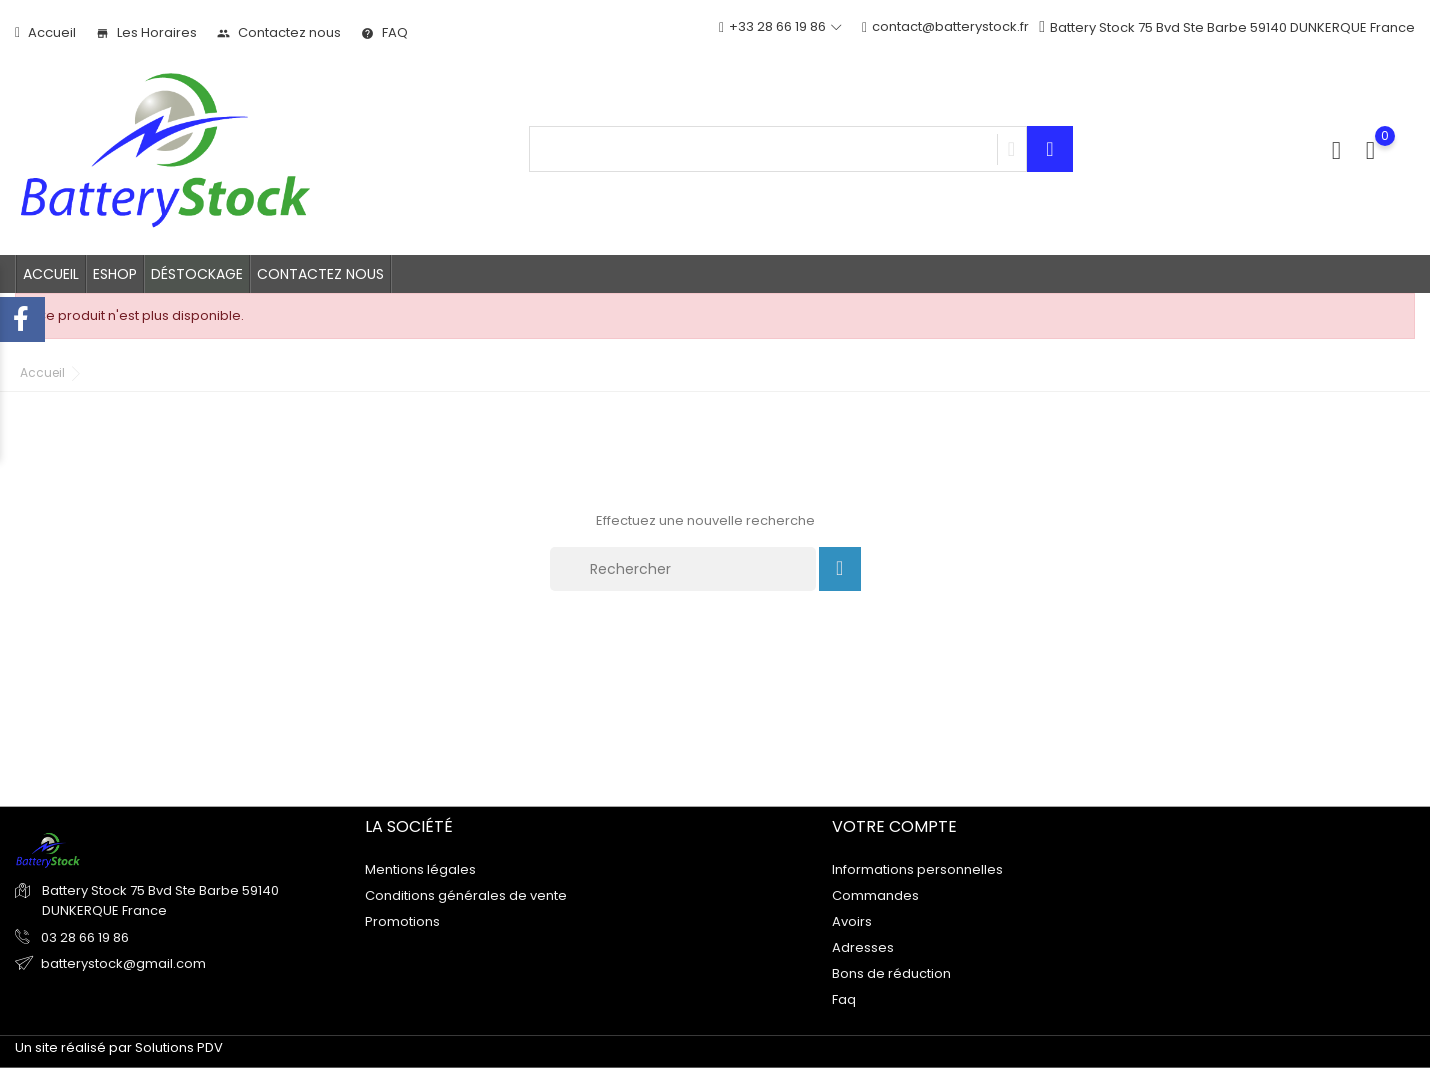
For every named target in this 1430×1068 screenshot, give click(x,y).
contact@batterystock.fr (945, 27)
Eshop (115, 274)
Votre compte (894, 826)
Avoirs (852, 920)
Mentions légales (420, 868)
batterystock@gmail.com (123, 963)
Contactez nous (279, 32)
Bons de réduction (891, 972)
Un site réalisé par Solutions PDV (119, 1047)
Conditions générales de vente (466, 894)
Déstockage (197, 274)
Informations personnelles (917, 868)
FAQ (384, 32)
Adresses (863, 946)
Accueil (45, 32)
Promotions (402, 920)
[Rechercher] (683, 569)
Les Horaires (146, 32)
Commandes (875, 894)
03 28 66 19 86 (83, 937)
